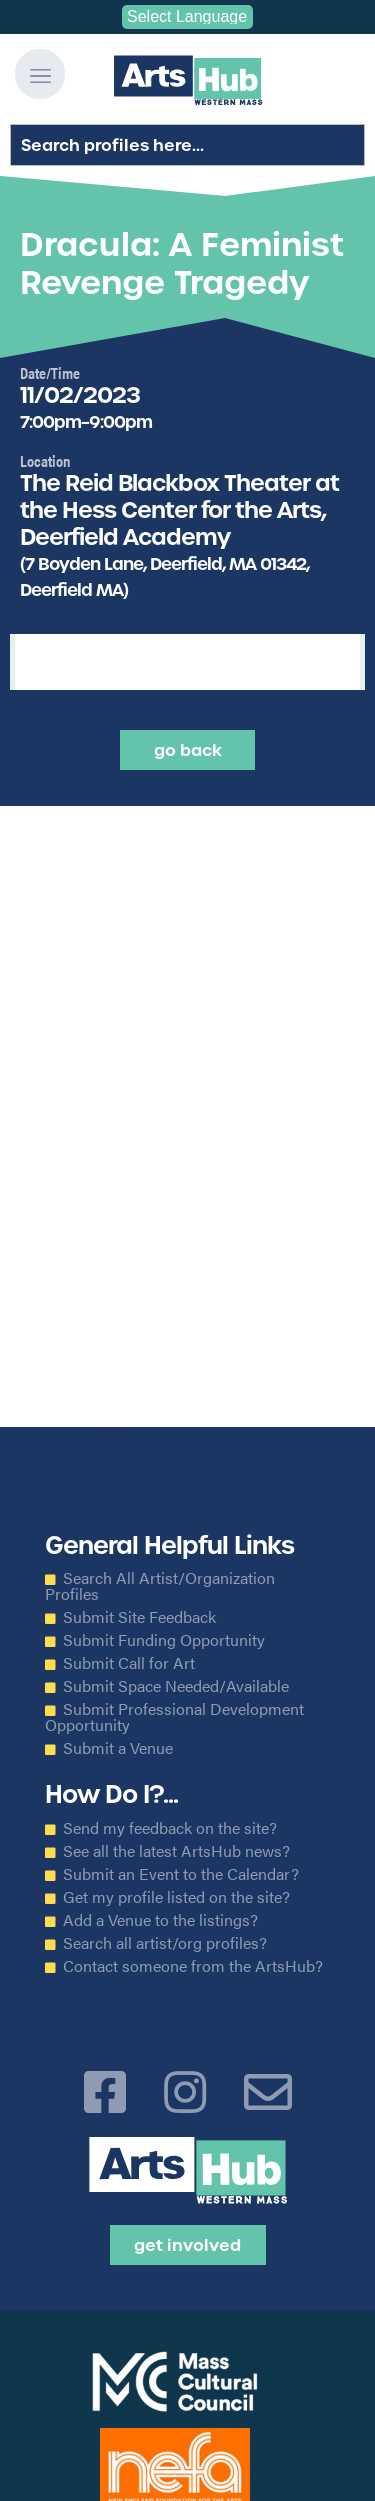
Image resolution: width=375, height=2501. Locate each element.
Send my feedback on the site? (170, 1828)
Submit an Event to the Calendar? (181, 1874)
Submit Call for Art (129, 1663)
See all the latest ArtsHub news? (176, 1851)
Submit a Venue (118, 1748)
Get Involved (187, 2245)
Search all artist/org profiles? (165, 1943)
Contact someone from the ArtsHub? (193, 1966)
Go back (188, 750)
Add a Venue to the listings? (160, 1920)
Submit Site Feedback (139, 1617)
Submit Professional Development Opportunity (174, 1717)
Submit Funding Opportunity (164, 1640)
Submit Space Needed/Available (176, 1686)
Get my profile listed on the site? (176, 1897)
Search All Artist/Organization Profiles (160, 1586)
